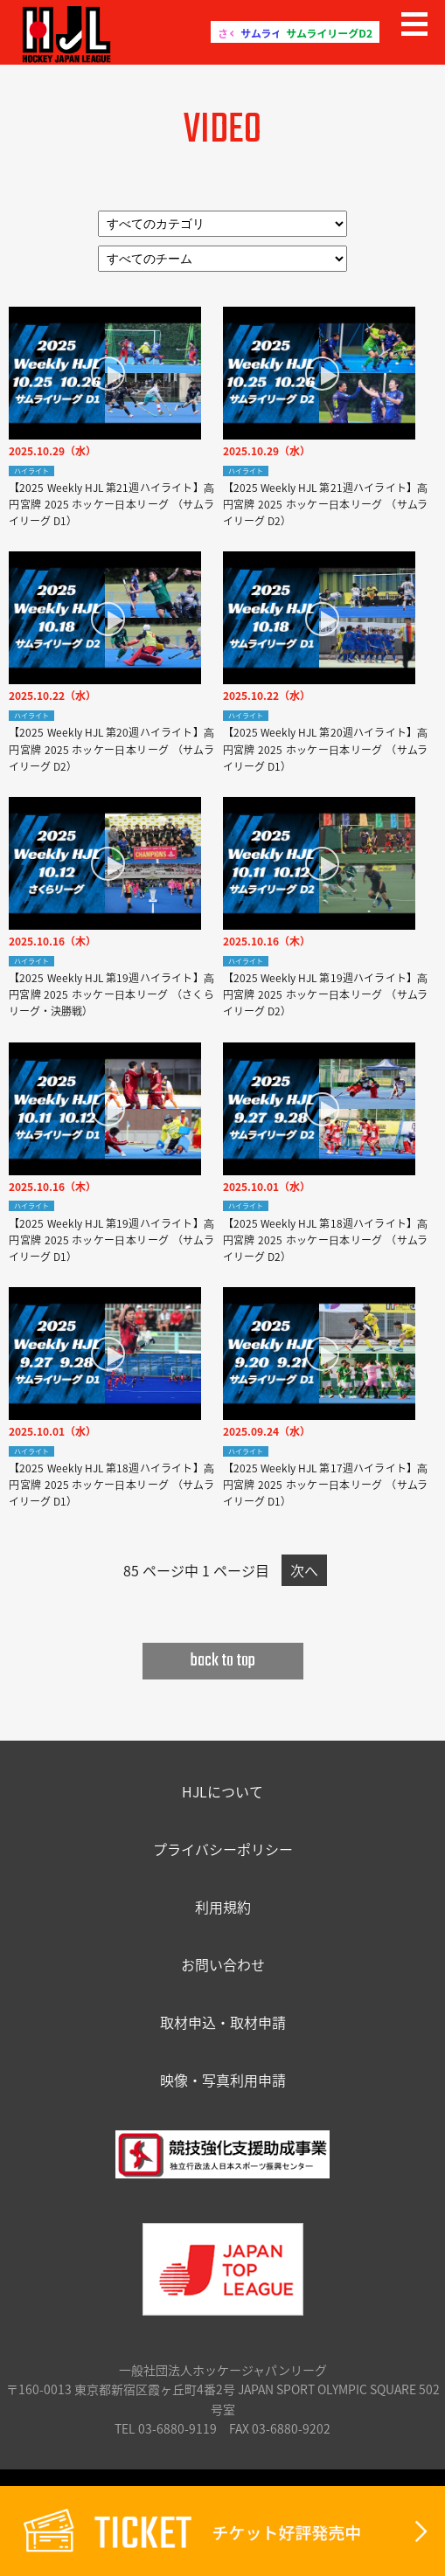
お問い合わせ (223, 1964)
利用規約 (223, 1906)
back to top (223, 1660)
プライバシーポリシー (223, 1849)
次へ (304, 1570)
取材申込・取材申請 (223, 2022)
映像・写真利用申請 (223, 2079)
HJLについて (222, 1791)
